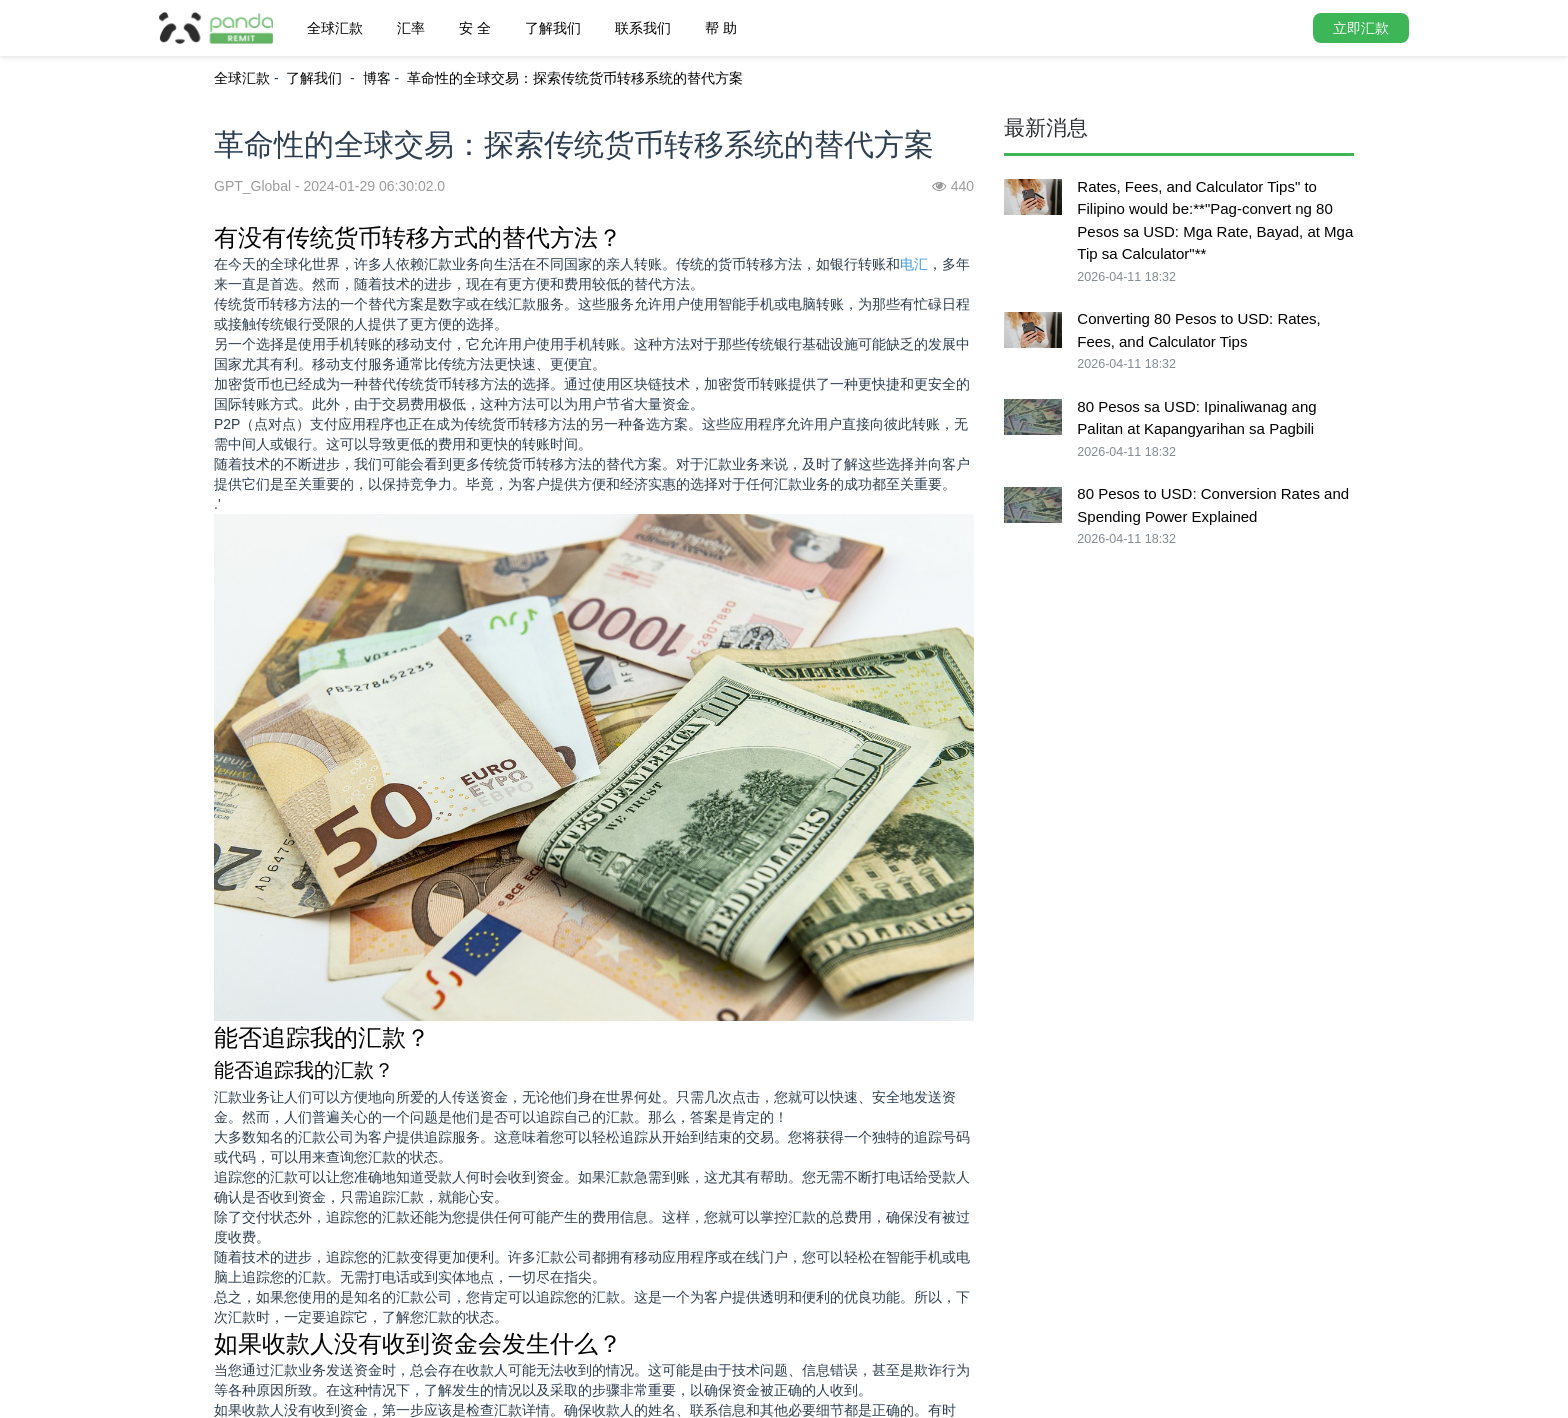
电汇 (914, 264)
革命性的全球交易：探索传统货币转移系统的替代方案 (575, 78)
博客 (377, 78)
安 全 (475, 28)
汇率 (411, 28)
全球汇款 (335, 28)
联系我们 (643, 28)
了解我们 (553, 28)
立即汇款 (1361, 28)
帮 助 (721, 28)
